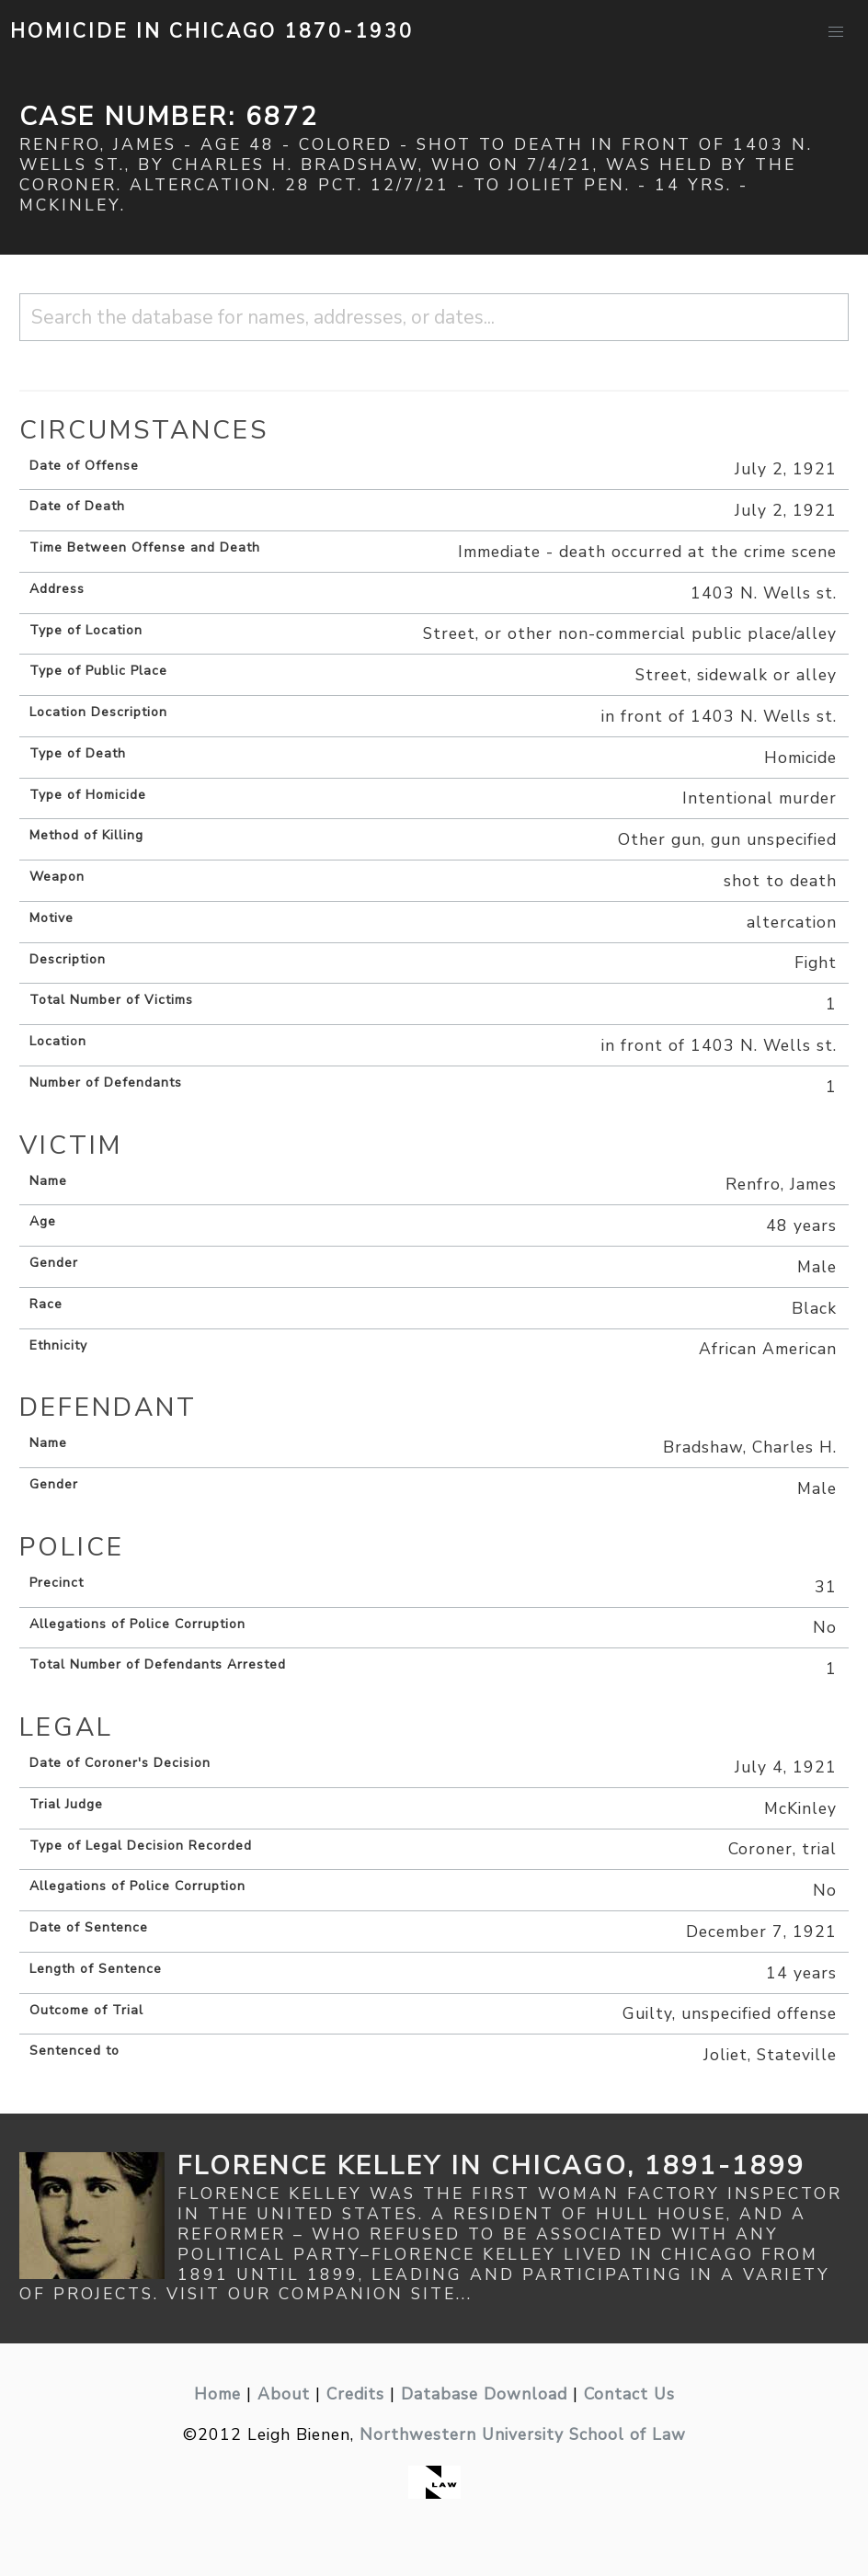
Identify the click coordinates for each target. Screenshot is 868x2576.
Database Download (484, 2394)
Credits (355, 2394)
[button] (836, 32)
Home (217, 2394)
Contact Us (629, 2394)
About (283, 2394)
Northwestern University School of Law (523, 2434)
